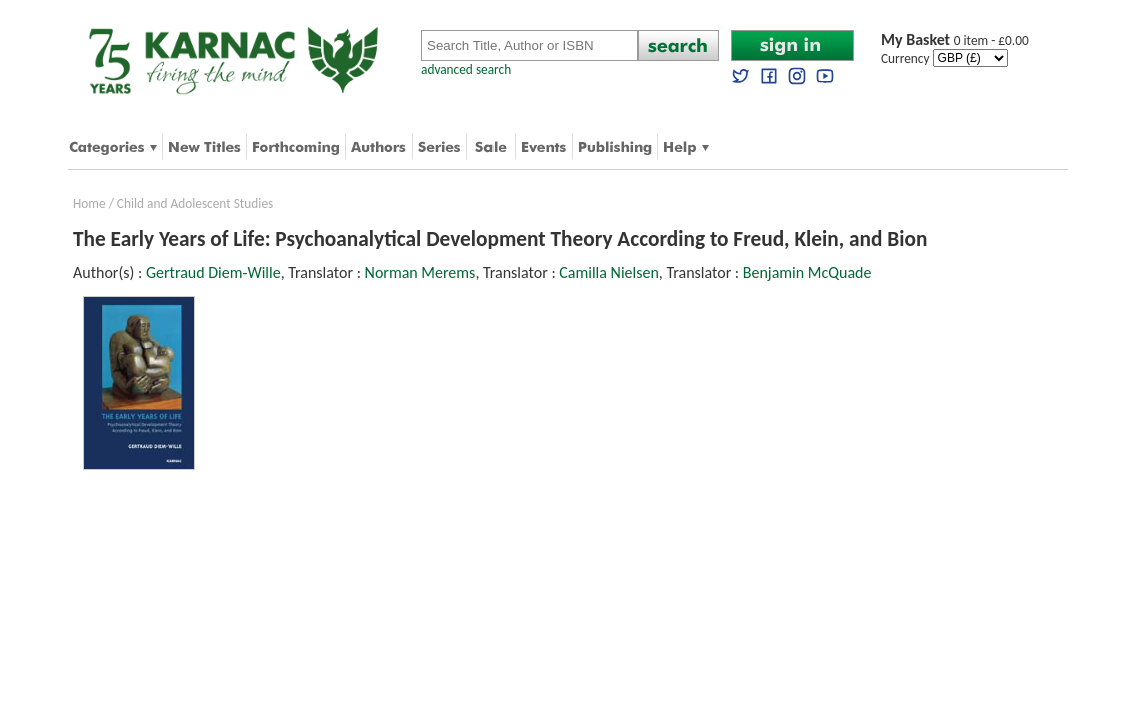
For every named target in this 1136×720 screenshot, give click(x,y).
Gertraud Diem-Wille (213, 272)
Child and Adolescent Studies (195, 203)
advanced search (466, 69)
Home (89, 203)
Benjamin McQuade (807, 272)
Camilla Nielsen (609, 272)
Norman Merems (420, 272)
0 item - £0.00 (955, 40)
